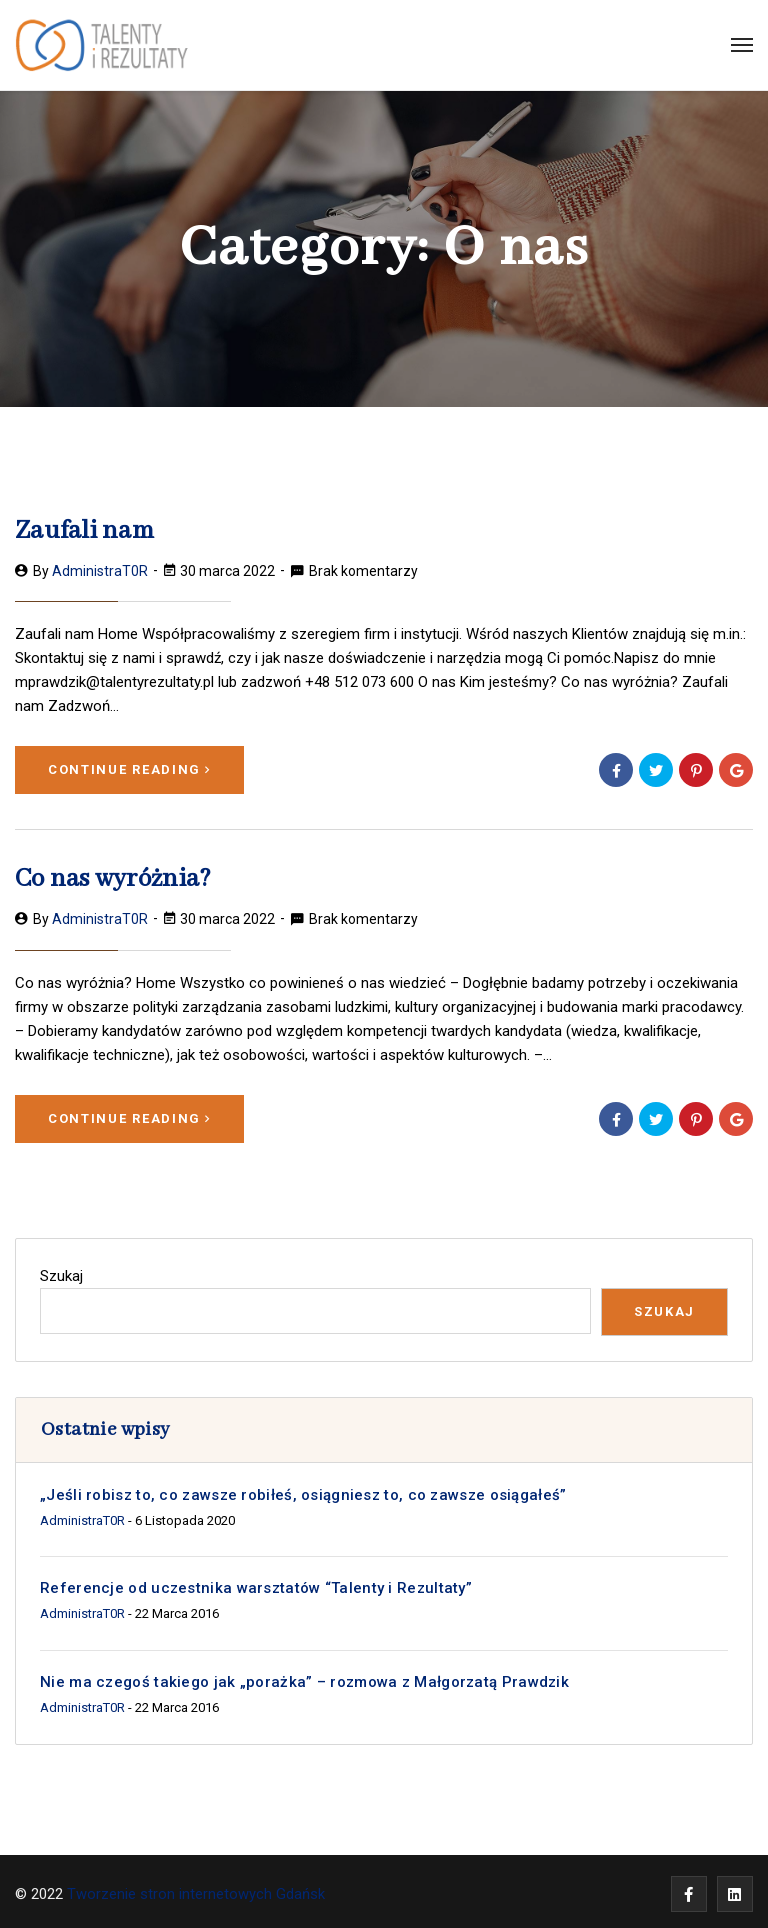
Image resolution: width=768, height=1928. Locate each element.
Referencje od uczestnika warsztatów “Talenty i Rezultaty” (256, 1584)
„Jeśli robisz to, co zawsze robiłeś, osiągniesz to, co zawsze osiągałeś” (304, 1490)
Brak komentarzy (363, 569)
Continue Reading (129, 767)
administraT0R (100, 569)
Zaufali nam (78, 530)
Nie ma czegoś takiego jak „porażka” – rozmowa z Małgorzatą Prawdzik (304, 1677)
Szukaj (61, 1271)
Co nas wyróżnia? (106, 876)
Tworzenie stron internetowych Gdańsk (198, 1889)
